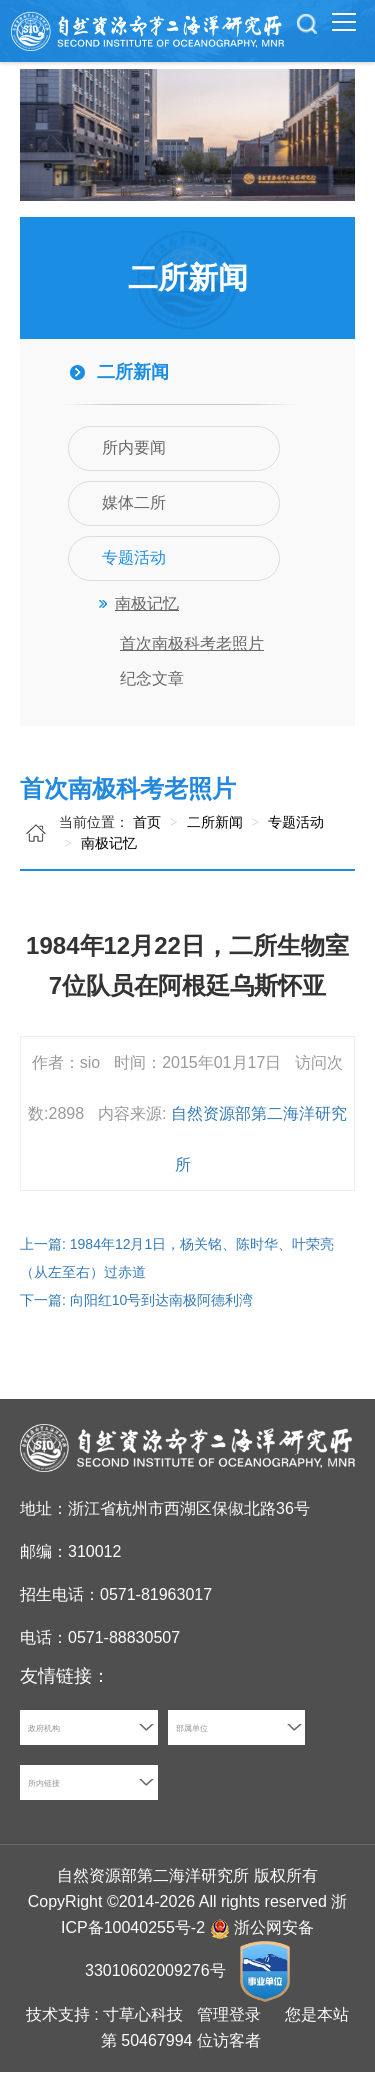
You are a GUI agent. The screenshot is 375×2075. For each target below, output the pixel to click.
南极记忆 (107, 846)
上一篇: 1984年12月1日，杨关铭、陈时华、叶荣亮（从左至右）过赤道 (177, 1261)
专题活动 (294, 825)
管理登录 (229, 2017)
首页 (147, 825)
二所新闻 (213, 825)
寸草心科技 (143, 2017)
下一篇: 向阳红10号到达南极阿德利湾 (136, 1303)
